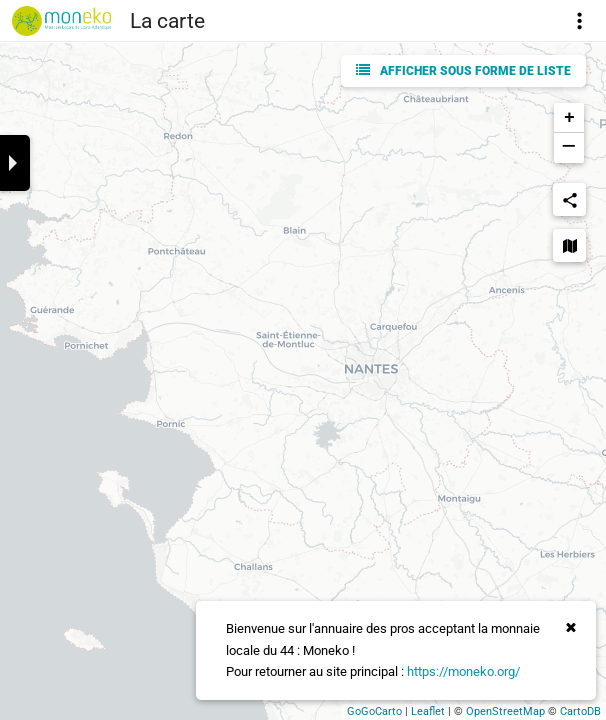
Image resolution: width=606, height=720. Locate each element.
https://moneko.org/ (463, 671)
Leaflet (428, 711)
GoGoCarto (374, 711)
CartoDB (580, 711)
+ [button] (569, 118)
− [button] (568, 148)
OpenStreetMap (505, 711)
